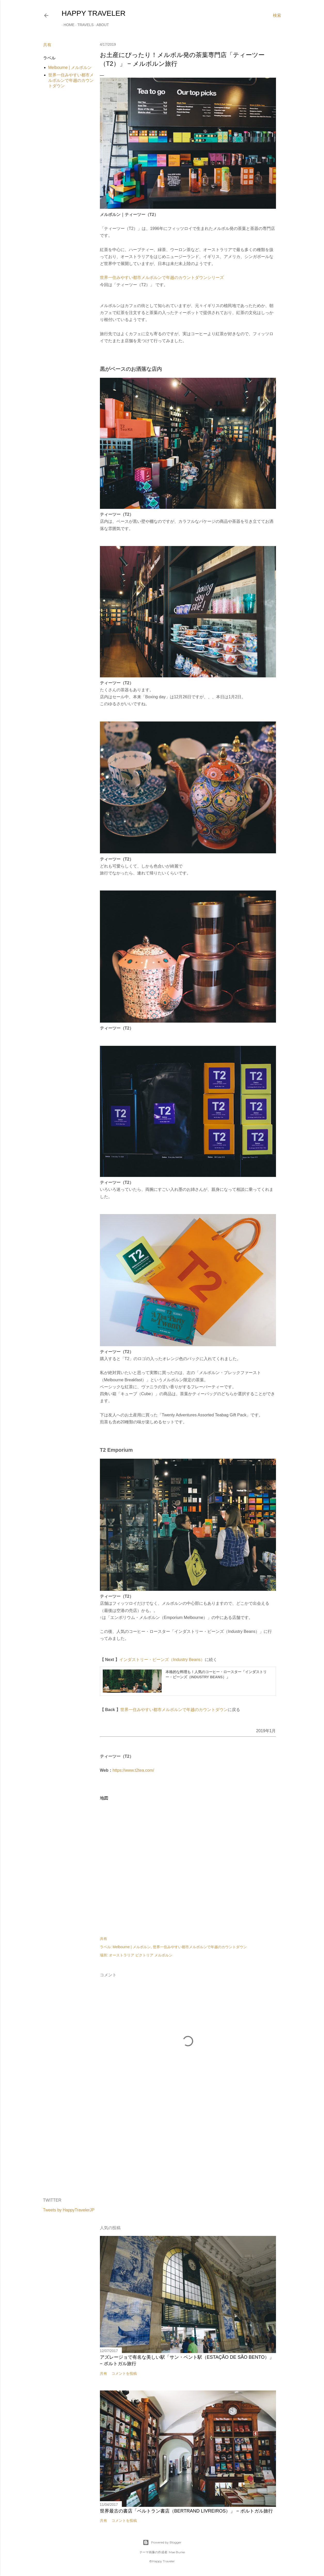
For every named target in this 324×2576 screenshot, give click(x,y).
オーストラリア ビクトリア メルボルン (140, 1955)
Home (67, 25)
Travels (83, 25)
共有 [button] (47, 45)
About (100, 25)
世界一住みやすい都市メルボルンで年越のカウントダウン (71, 80)
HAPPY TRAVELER (93, 13)
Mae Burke (177, 2552)
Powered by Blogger (162, 2542)
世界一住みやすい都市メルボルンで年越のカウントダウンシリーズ (162, 277)
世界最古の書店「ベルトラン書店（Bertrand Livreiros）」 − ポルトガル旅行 (186, 2511)
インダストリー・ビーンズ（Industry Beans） (162, 1659)
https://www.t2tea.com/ (133, 1770)
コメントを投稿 (124, 2373)
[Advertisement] (188, 2149)
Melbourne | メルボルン (70, 67)
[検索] (277, 15)
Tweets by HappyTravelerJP (68, 2210)
